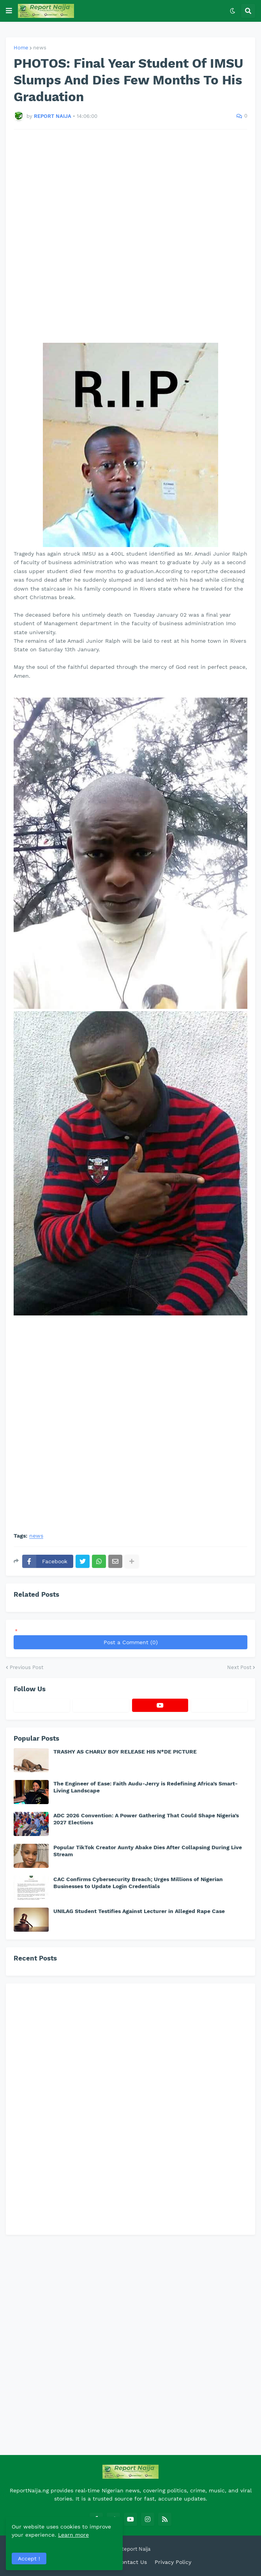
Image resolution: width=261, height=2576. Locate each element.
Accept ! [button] (29, 2558)
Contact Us (132, 2562)
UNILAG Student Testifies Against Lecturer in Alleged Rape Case (139, 1911)
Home (21, 47)
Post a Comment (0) (131, 1642)
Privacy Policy (173, 2562)
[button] (9, 11)
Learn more (73, 2535)
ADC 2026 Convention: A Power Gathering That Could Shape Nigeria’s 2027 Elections (146, 1818)
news (39, 47)
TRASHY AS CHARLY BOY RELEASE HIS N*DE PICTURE (125, 1751)
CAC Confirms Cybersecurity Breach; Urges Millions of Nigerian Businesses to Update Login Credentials (138, 1882)
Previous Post (26, 1667)
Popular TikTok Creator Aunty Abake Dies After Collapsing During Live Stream (147, 1850)
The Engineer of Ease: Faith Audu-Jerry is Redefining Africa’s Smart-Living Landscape (145, 1787)
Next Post (239, 1667)
